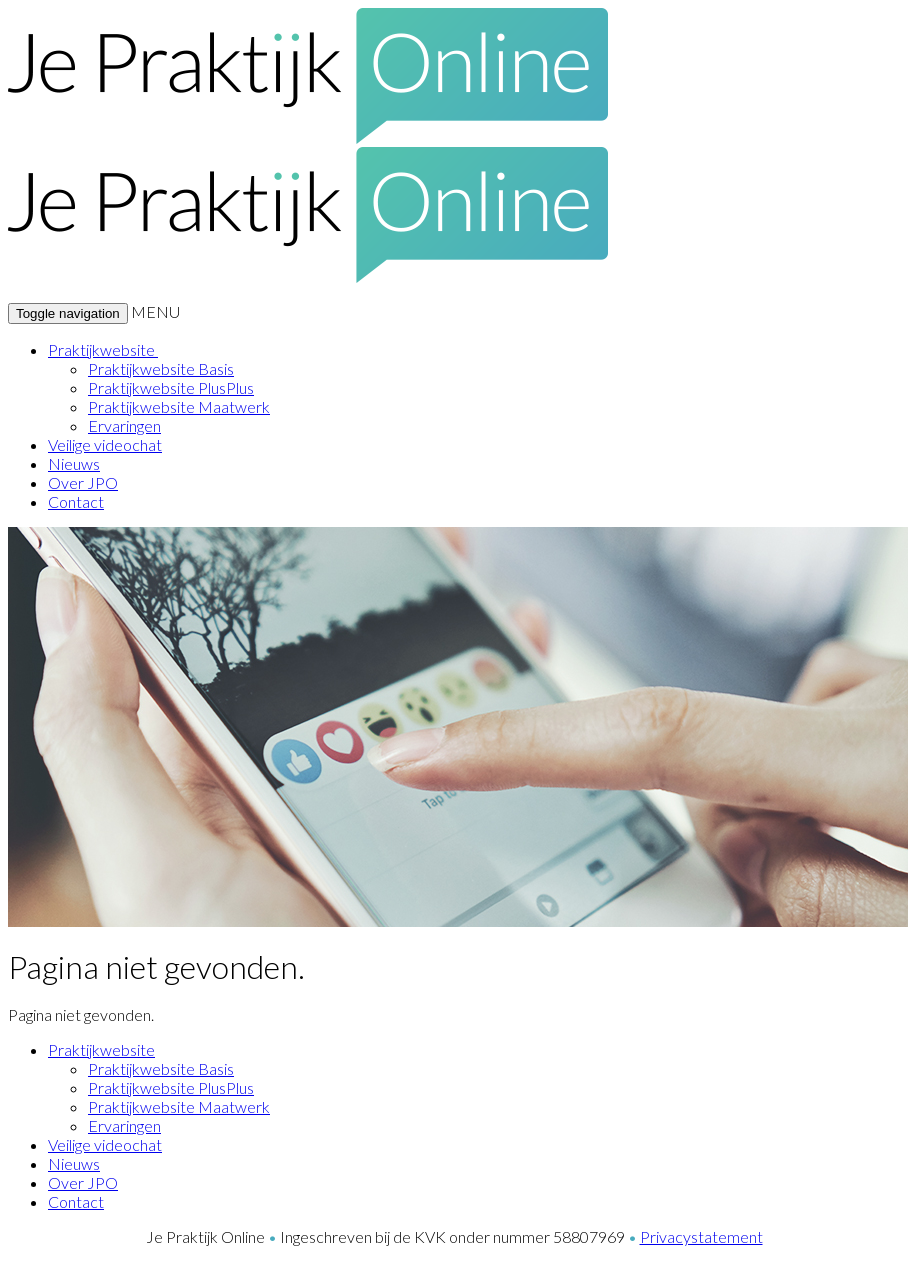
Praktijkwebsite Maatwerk (179, 406)
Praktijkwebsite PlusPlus (171, 387)
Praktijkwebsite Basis (161, 368)
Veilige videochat (105, 444)
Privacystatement (701, 1236)
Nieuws (74, 463)
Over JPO (83, 482)
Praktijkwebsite (103, 349)
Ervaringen (124, 425)
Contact (76, 501)
